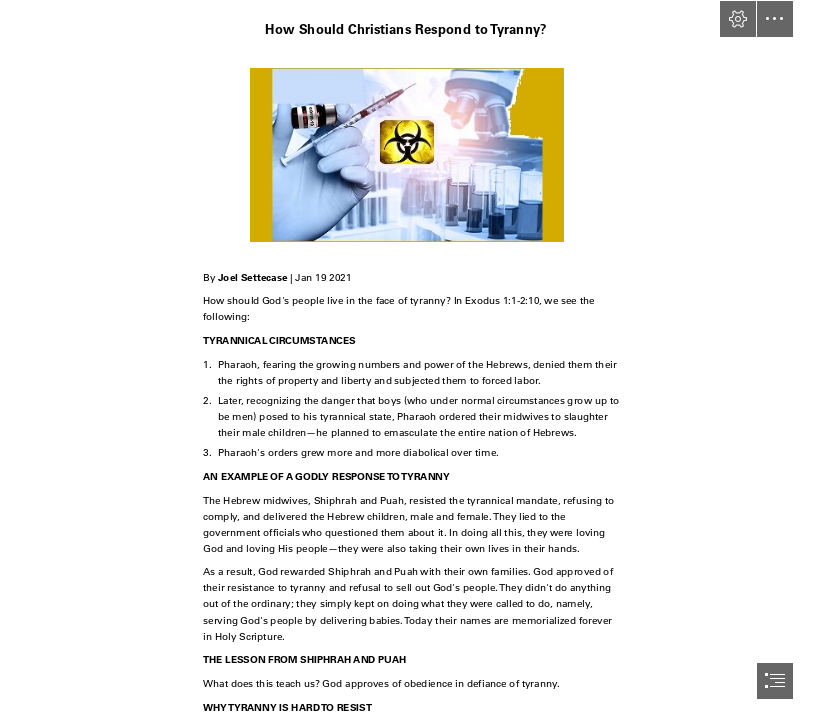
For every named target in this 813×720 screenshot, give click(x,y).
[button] (738, 19)
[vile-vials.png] (406, 154)
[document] (406, 360)
